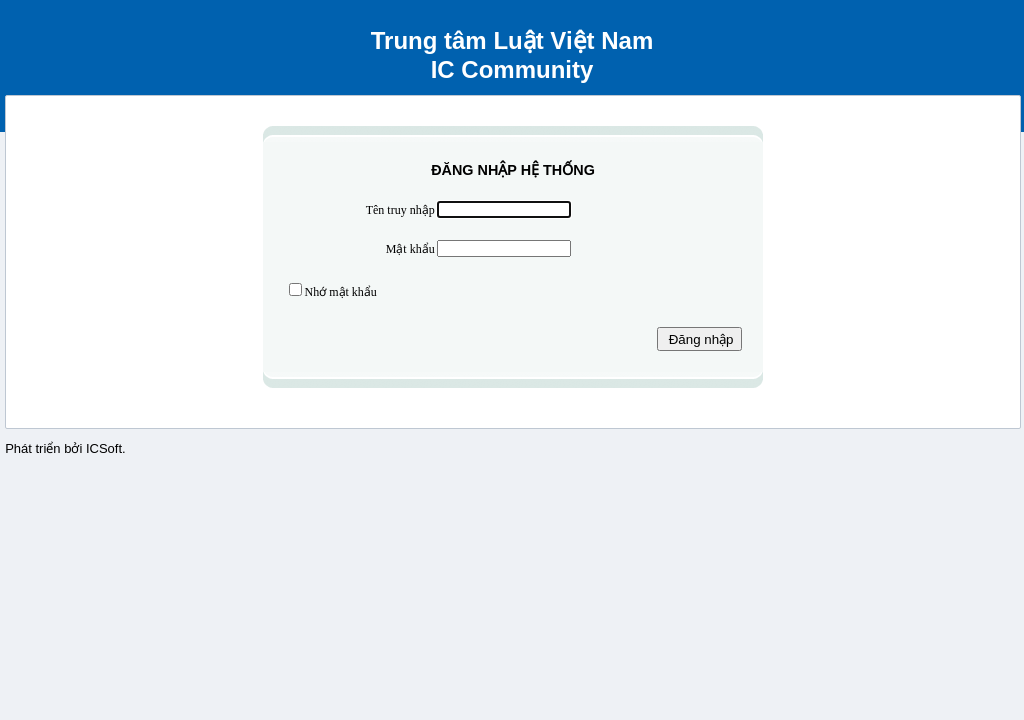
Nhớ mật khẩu (341, 292)
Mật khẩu (410, 249)
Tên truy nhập (400, 210)
